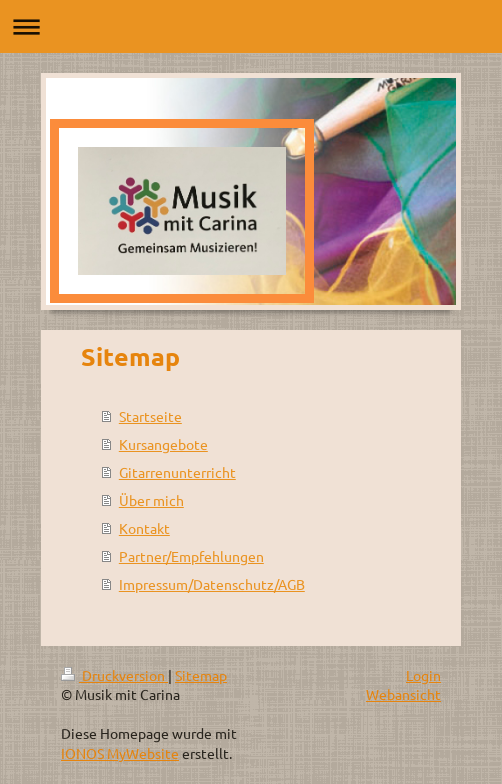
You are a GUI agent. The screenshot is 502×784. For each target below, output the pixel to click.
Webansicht (403, 694)
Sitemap (201, 675)
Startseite (150, 416)
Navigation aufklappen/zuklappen (251, 26)
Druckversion (114, 675)
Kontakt (144, 528)
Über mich (151, 500)
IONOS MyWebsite (120, 753)
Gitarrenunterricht (177, 472)
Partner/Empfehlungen (191, 556)
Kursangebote (163, 444)
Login (423, 675)
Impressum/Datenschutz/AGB (212, 584)
